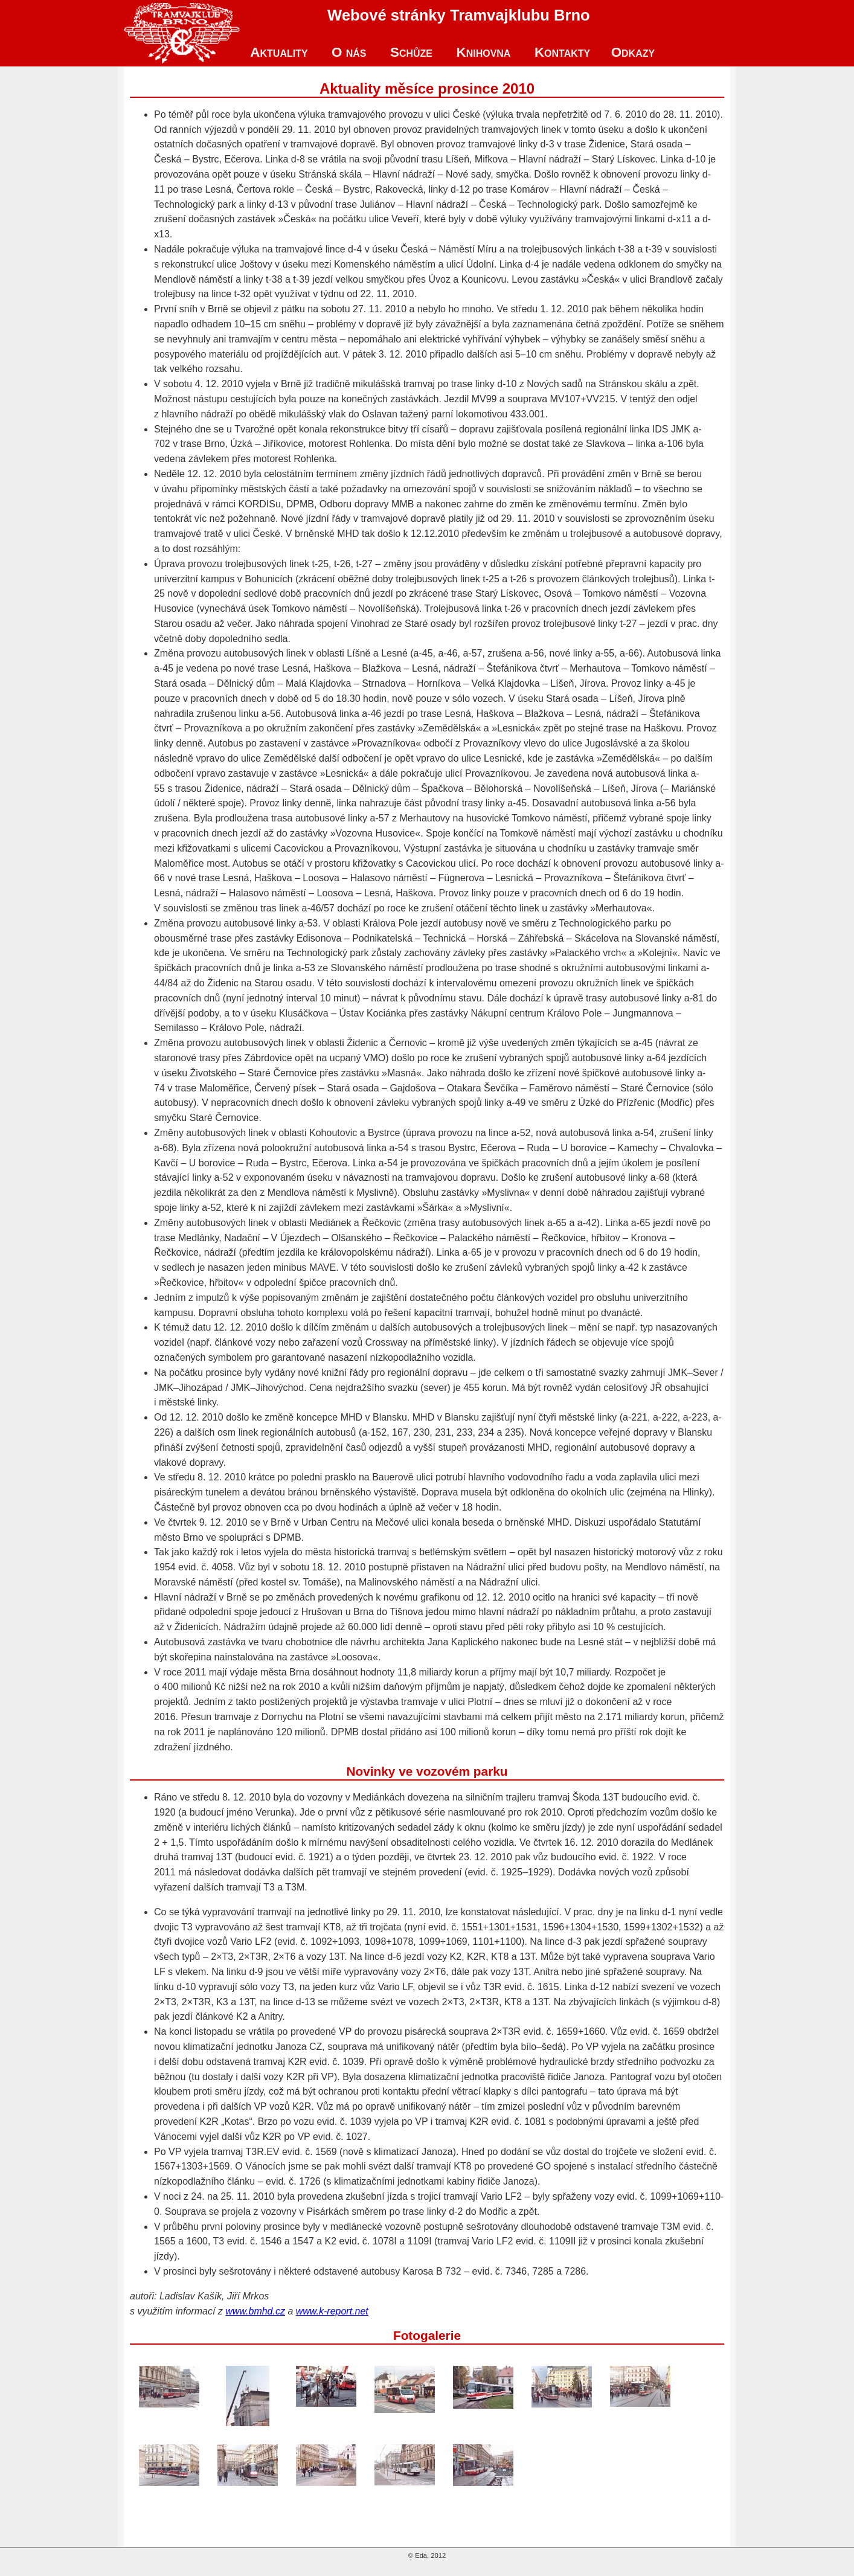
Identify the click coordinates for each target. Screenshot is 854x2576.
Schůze (411, 52)
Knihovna (483, 52)
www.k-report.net (332, 2311)
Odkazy (633, 52)
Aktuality (278, 52)
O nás (349, 52)
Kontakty (562, 52)
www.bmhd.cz (255, 2311)
